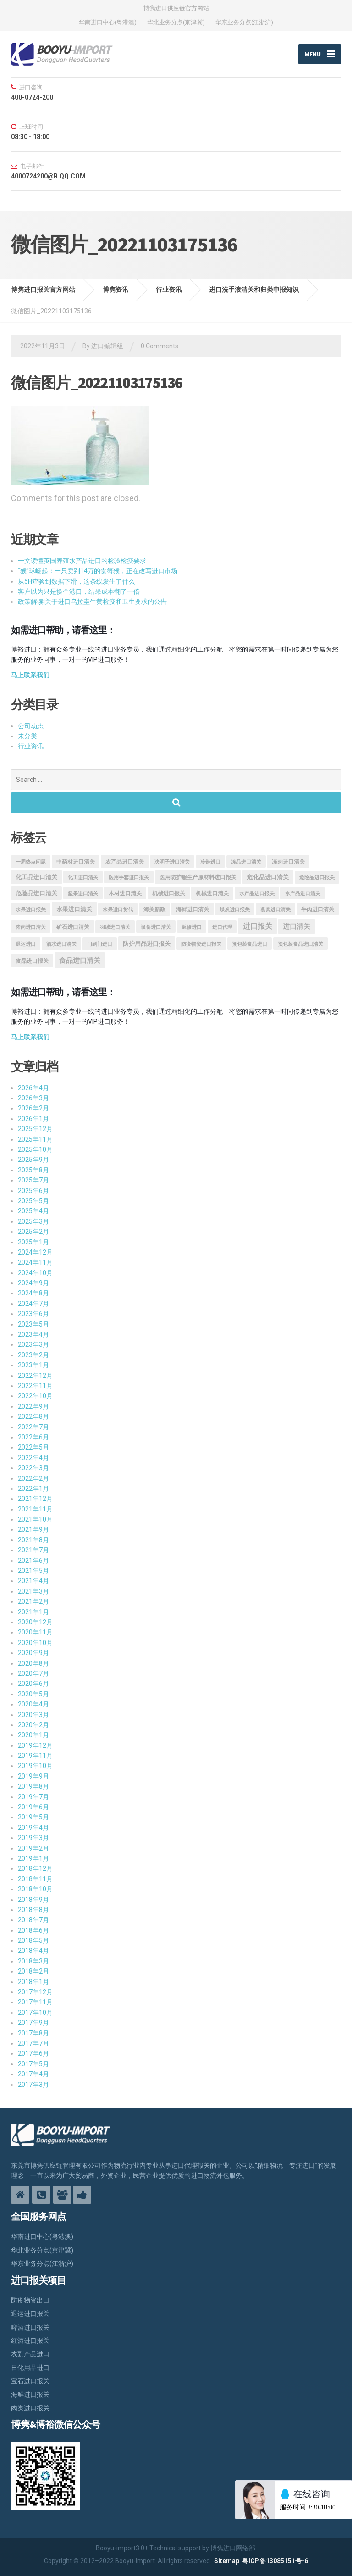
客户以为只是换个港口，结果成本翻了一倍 (79, 591)
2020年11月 (35, 1632)
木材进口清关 (125, 893)
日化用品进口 (30, 2367)
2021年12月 (35, 1499)
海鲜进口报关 (30, 2394)
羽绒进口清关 (115, 928)
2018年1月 (33, 1981)
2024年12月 (35, 1252)
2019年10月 (35, 1766)
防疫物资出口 (30, 2300)
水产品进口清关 (302, 894)
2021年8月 (33, 1540)
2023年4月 (33, 1334)
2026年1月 (33, 1118)
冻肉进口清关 (288, 862)
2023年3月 (33, 1345)
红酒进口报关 (30, 2340)
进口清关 (296, 927)
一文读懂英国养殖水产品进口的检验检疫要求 (82, 560)
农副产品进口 (30, 2354)
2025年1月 (33, 1242)
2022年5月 (33, 1447)
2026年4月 (33, 1088)
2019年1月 (33, 1858)
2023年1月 (33, 1365)
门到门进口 (99, 944)
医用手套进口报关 (129, 878)
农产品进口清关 (124, 862)
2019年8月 (33, 1786)
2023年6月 (33, 1314)
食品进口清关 (79, 961)
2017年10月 (35, 2012)
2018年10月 (35, 1889)
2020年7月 (33, 1673)
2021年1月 (33, 1612)
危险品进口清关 (36, 893)
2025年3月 (33, 1221)
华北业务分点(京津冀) (176, 22)
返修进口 (192, 928)
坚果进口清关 (83, 894)
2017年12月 (35, 1992)
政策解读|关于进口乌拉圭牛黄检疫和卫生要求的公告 (92, 602)
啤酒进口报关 (30, 2327)
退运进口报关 (30, 2314)
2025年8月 (33, 1170)
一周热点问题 (31, 862)
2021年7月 (33, 1550)
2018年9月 (33, 1899)
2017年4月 (33, 2074)
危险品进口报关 (317, 878)
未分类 (27, 736)
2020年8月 (33, 1663)
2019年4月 (33, 1827)
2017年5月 (33, 2064)
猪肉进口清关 (31, 928)
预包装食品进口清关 (300, 944)
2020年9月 (33, 1653)
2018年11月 (35, 1879)
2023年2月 (33, 1355)
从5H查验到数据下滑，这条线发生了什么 (76, 581)
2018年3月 (33, 1961)
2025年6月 (33, 1190)
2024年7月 (33, 1303)
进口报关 (257, 926)
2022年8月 (33, 1417)
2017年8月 (33, 2033)
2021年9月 (33, 1529)
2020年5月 (33, 1694)
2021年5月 (33, 1570)
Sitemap (226, 2561)
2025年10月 (35, 1149)
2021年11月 (35, 1509)
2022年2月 (33, 1478)
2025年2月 (33, 1232)
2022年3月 (33, 1468)
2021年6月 (33, 1560)
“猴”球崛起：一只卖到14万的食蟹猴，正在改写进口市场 (97, 571)
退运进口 (26, 944)
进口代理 (222, 928)
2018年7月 (33, 1920)
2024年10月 (35, 1273)
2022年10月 (35, 1396)
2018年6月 (33, 1930)
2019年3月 (33, 1838)
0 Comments (159, 346)
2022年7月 (33, 1427)
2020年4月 (33, 1704)
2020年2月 (33, 1724)
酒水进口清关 (61, 944)
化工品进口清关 (36, 877)
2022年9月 (33, 1406)
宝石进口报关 (30, 2381)
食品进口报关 (32, 961)
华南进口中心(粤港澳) (108, 22)
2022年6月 (33, 1437)
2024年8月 (33, 1293)
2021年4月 (33, 1581)
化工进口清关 (83, 878)
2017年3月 (33, 2084)
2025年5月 (33, 1200)
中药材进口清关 (75, 862)
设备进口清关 (156, 928)
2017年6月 (33, 2053)
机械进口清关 (212, 893)
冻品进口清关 (246, 862)
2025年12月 (35, 1129)
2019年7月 (33, 1797)
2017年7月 (33, 2043)
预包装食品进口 (249, 944)
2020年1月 (33, 1735)
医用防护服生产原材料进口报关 (198, 878)
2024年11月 (35, 1262)
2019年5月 (33, 1817)
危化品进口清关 (268, 877)
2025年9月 (33, 1160)
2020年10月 (35, 1642)
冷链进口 (210, 862)
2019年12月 (35, 1745)
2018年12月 (35, 1869)
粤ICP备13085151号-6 (275, 2561)
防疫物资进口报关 (201, 944)
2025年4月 (33, 1211)
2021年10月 (35, 1519)
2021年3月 (33, 1591)
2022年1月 (33, 1488)
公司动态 (31, 726)
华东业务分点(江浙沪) (244, 22)
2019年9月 (33, 1776)
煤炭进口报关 (235, 910)
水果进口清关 (74, 909)
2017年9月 (33, 2023)
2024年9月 (33, 1283)
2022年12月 (35, 1375)
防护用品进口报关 (146, 943)
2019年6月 (33, 1807)
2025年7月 (33, 1180)
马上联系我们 (30, 675)
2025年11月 (35, 1139)
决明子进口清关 (172, 862)
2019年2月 (33, 1848)
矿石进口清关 (72, 927)
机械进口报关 (168, 893)
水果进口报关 (31, 910)
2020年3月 (33, 1714)
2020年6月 (33, 1684)
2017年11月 (35, 2002)
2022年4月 (33, 1457)
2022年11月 (35, 1385)
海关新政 (154, 909)
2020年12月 (35, 1622)
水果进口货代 (118, 910)
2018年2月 (33, 1971)
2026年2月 (33, 1108)
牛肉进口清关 (317, 909)
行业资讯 (31, 746)
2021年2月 (33, 1602)
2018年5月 (33, 1940)
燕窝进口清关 (275, 910)
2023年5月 (33, 1324)
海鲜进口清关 (192, 909)
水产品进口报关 (257, 894)
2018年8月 (33, 1909)
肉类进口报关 (30, 2408)
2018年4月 (33, 1951)
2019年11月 (35, 1755)
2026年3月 (33, 1098)
